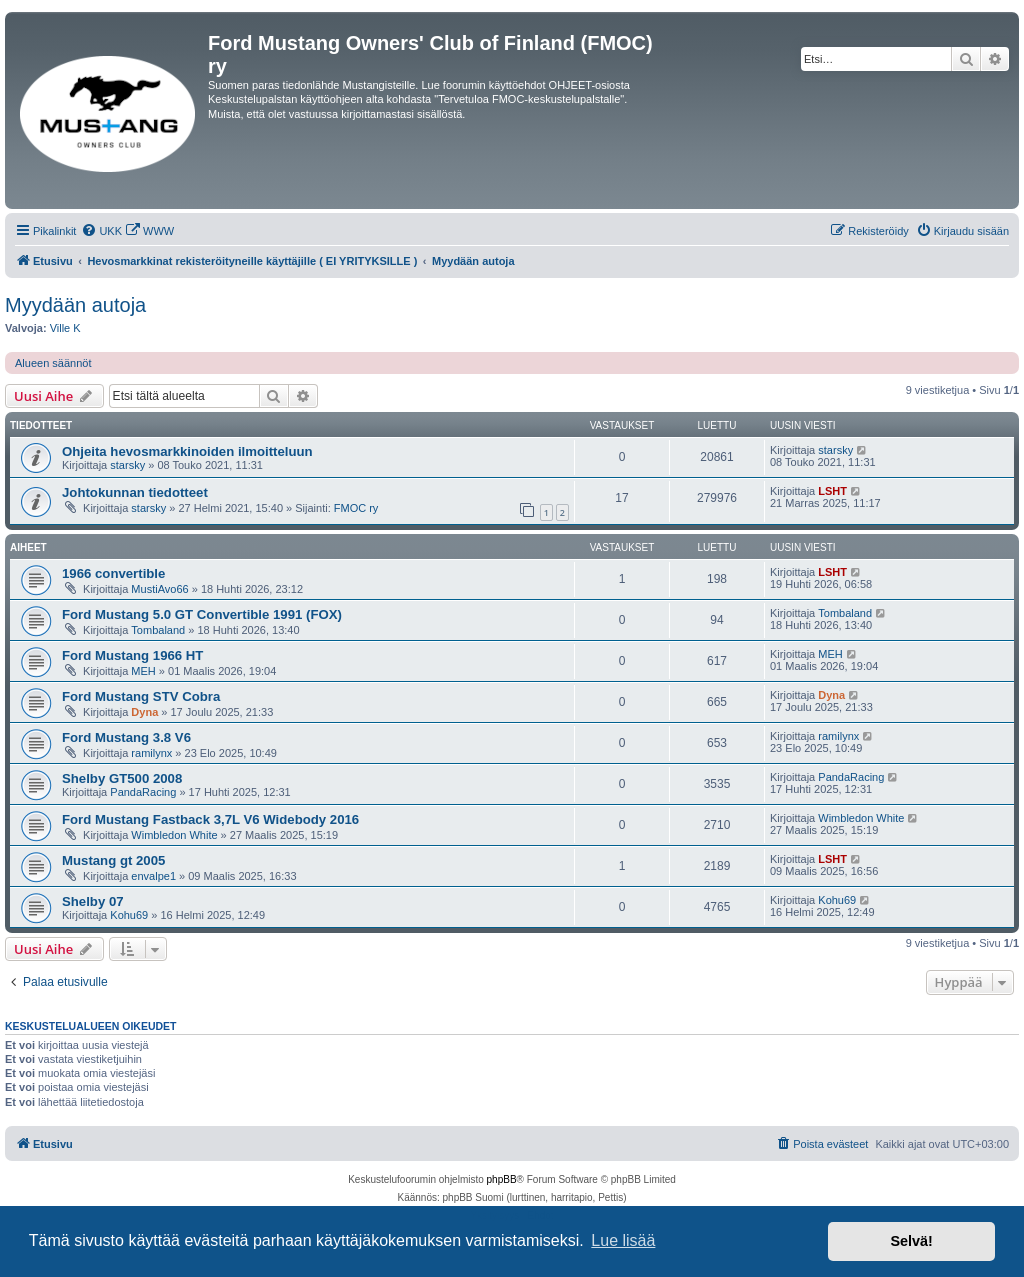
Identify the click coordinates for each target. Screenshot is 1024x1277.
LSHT (832, 491)
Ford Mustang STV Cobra (141, 696)
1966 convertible (113, 573)
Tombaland (158, 630)
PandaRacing (143, 792)
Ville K (65, 328)
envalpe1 (153, 876)
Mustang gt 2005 (113, 860)
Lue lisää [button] (623, 1240)
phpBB (502, 1179)
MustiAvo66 (159, 589)
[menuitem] (101, 231)
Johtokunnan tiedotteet (135, 492)
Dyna (144, 712)
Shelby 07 (93, 901)
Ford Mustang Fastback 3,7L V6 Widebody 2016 (210, 819)
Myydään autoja (75, 305)
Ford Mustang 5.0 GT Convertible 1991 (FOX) (202, 614)
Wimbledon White (174, 835)
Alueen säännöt (53, 363)
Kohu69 (129, 915)
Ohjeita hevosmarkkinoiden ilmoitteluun (187, 451)
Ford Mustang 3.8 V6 (126, 737)
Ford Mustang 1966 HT (132, 655)
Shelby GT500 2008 (122, 778)
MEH (143, 671)
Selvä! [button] (911, 1241)
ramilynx (151, 753)
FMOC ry (356, 508)
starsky (127, 465)
